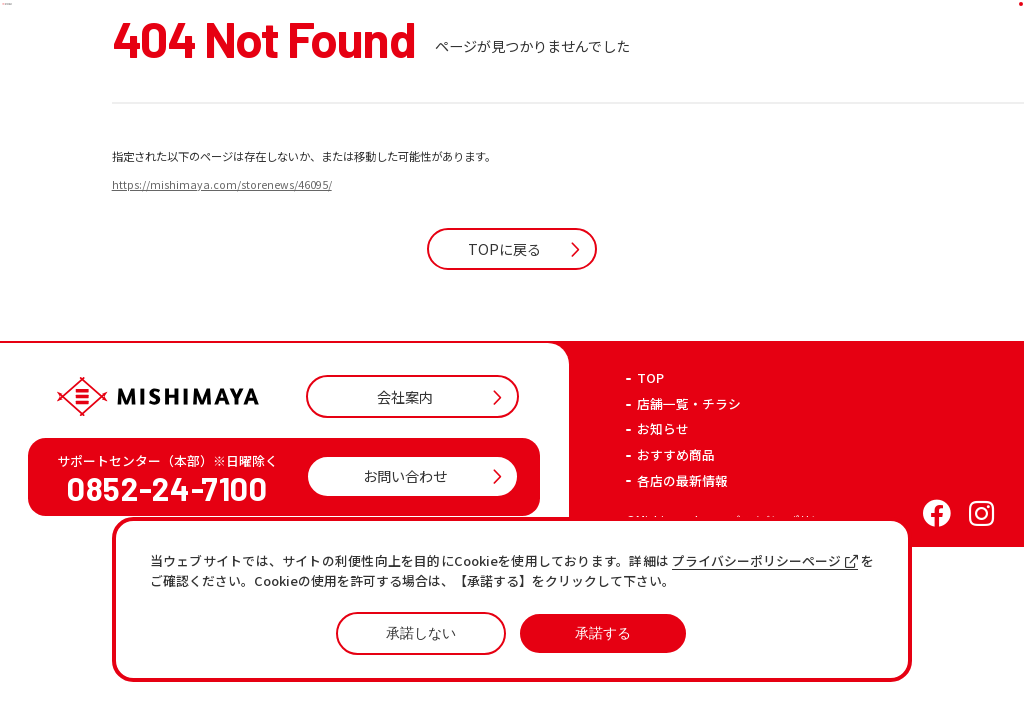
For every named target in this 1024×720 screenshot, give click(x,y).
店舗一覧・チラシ (689, 506)
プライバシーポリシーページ (765, 561)
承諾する (603, 633)
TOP (650, 480)
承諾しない (421, 633)
